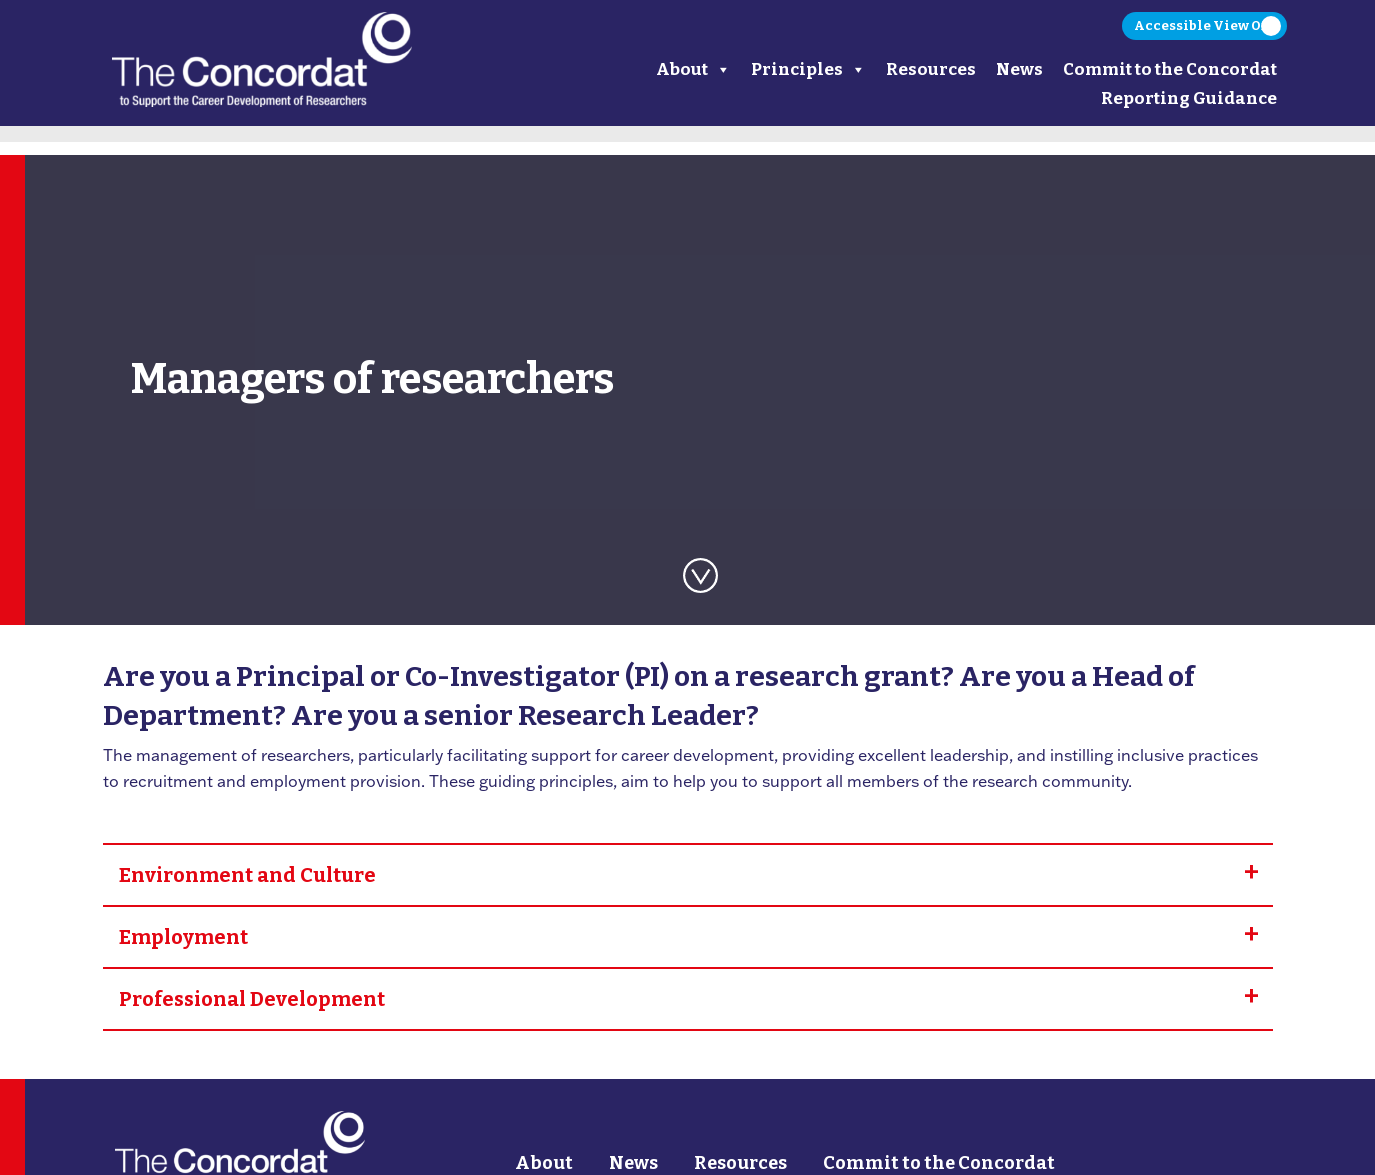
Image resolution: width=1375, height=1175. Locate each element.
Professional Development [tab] (252, 999)
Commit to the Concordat (1170, 69)
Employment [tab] (183, 937)
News (1019, 69)
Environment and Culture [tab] (247, 875)
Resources (931, 69)
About (693, 69)
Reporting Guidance (1189, 98)
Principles (808, 69)
